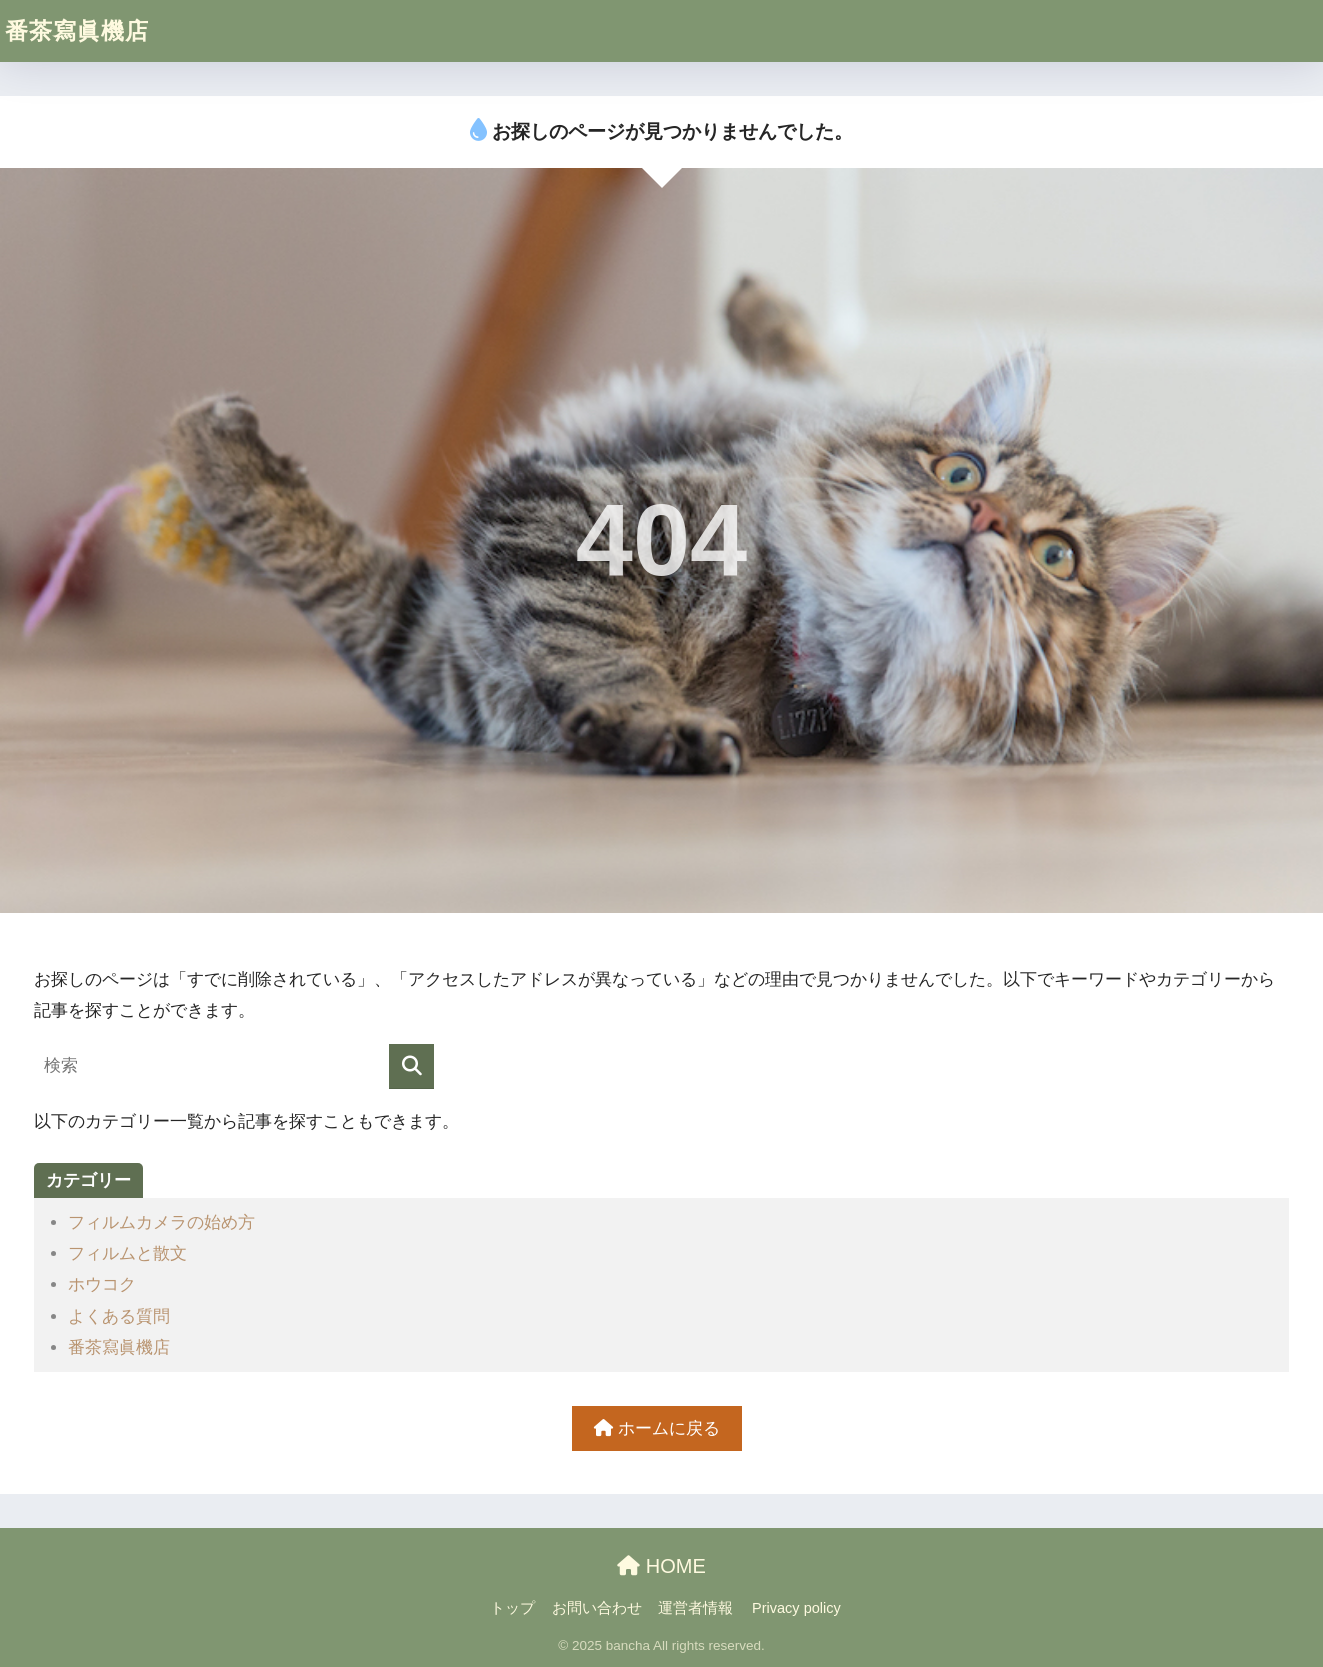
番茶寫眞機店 (77, 31)
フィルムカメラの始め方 (161, 1222)
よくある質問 (119, 1316)
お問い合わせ (597, 1608)
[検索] (411, 1066)
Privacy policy (796, 1608)
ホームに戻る (657, 1428)
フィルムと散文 (127, 1253)
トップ (512, 1608)
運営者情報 (695, 1608)
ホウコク (102, 1284)
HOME (661, 1566)
